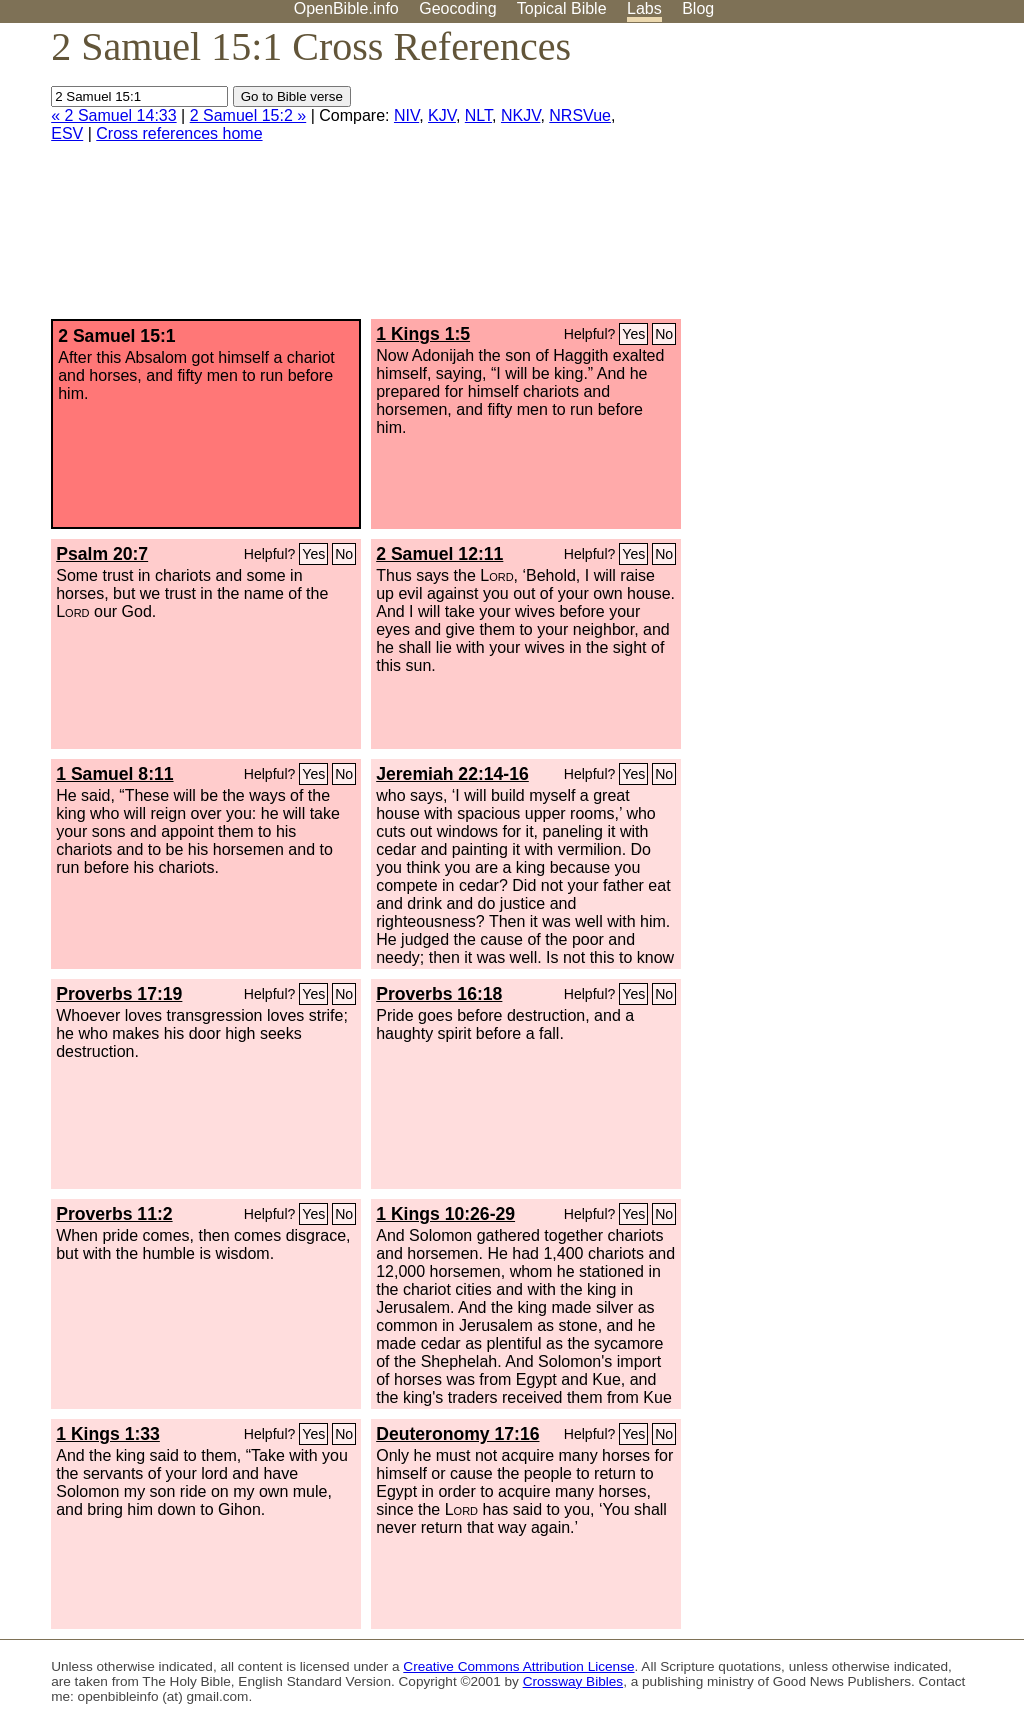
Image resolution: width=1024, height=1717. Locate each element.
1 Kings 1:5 (423, 334)
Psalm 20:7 (102, 554)
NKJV (520, 115)
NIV (406, 115)
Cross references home (179, 133)
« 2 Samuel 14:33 (113, 115)
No (664, 334)
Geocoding (457, 8)
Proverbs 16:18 (439, 994)
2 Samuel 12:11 (439, 554)
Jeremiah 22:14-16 (452, 774)
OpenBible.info (346, 8)
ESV (67, 133)
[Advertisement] (822, 179)
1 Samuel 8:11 (114, 774)
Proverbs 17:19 (119, 994)
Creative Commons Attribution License (518, 1666)
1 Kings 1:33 (108, 1434)
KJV (442, 115)
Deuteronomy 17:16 (457, 1434)
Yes (633, 334)
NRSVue (580, 115)
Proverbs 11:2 (114, 1214)
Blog (698, 8)
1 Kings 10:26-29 (445, 1214)
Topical (562, 8)
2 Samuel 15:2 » (248, 115)
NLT (478, 115)
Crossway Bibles (573, 1681)
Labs (644, 8)
